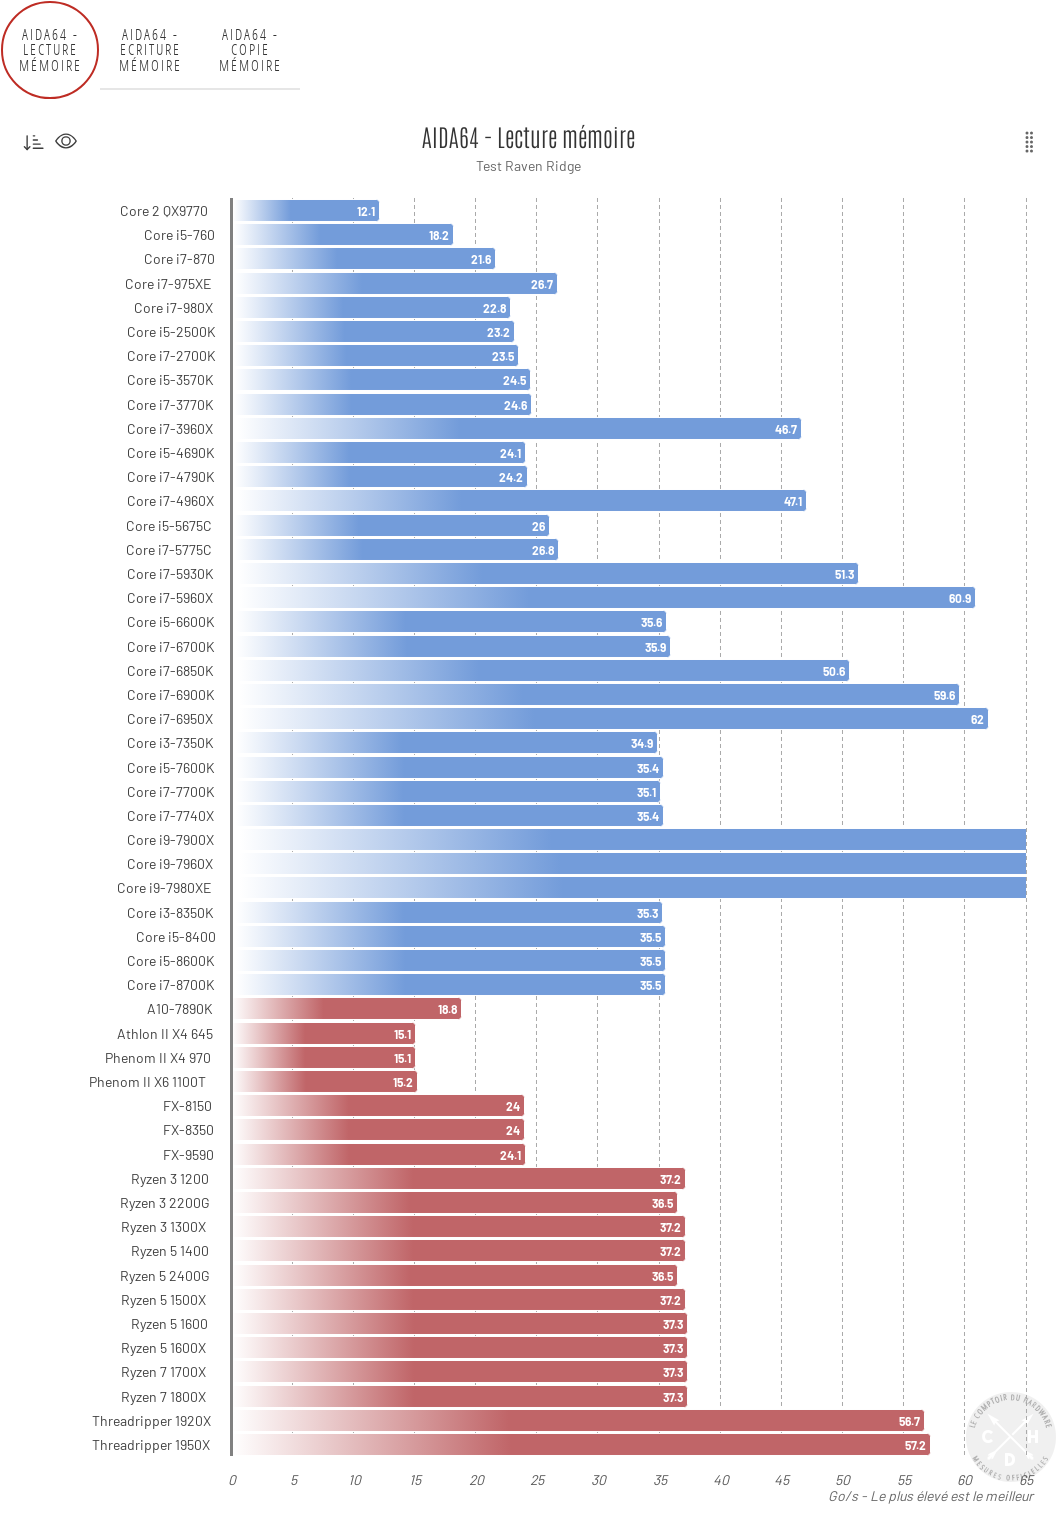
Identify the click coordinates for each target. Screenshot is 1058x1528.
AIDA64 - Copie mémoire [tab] (250, 50)
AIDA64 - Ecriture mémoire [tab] (150, 50)
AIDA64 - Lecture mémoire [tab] (50, 50)
